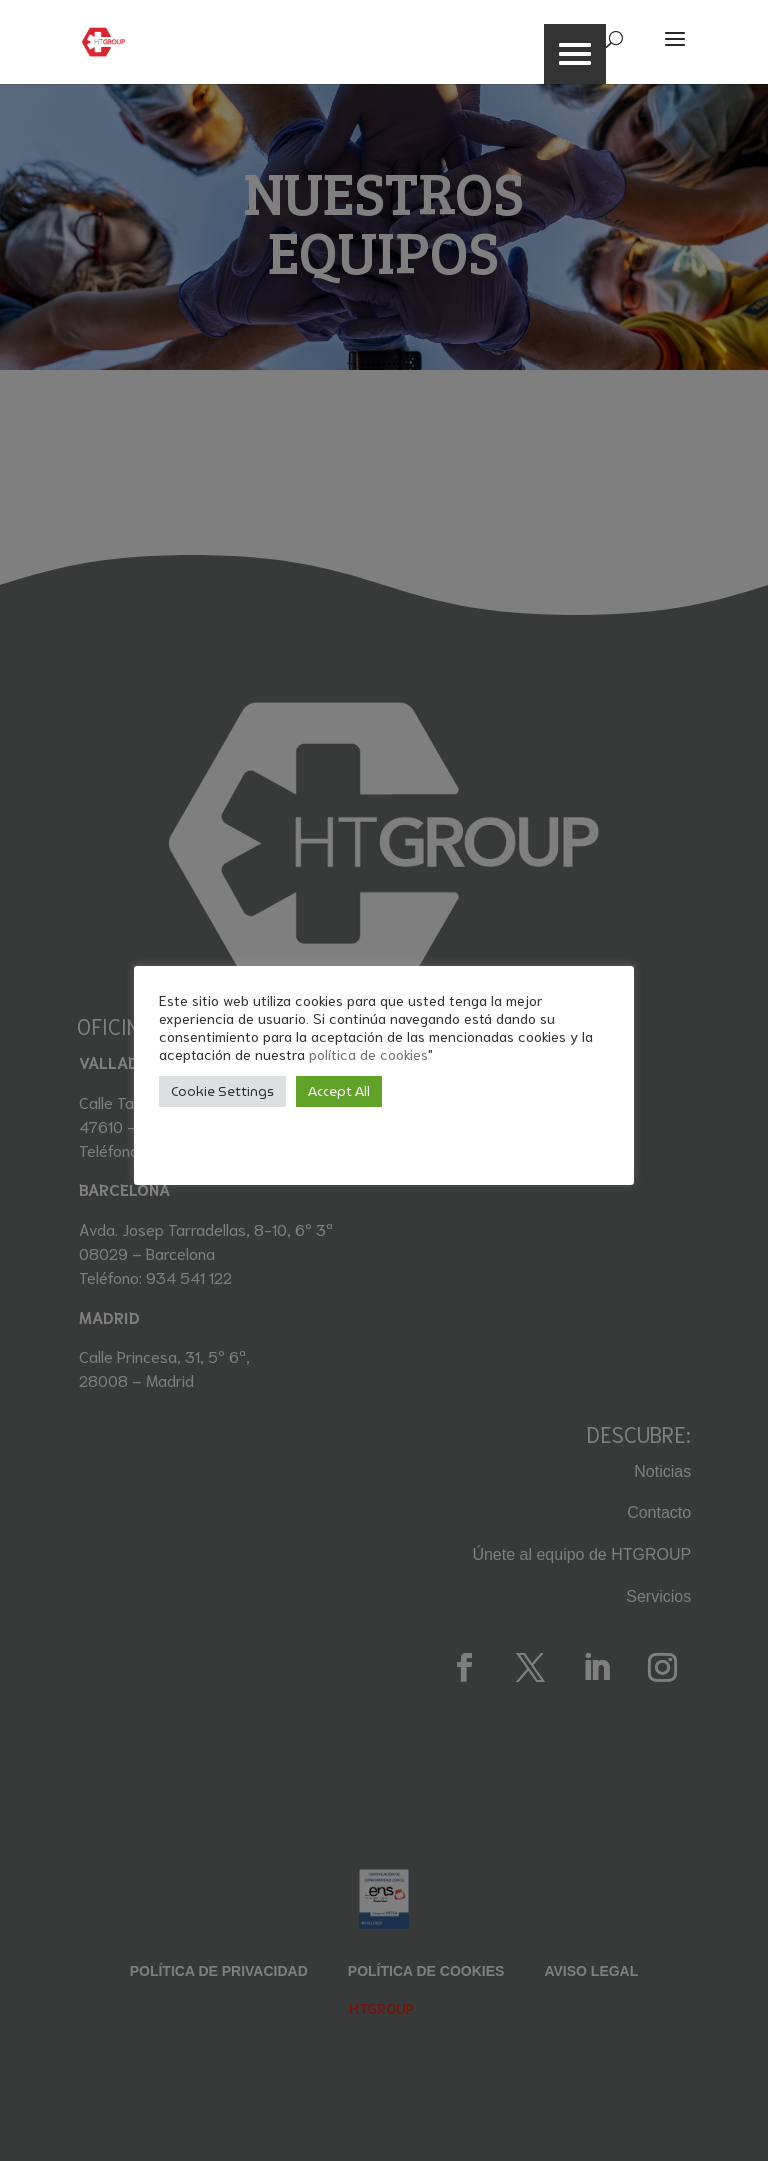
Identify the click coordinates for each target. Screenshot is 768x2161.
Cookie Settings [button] (222, 1091)
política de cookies (368, 1053)
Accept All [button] (339, 1091)
